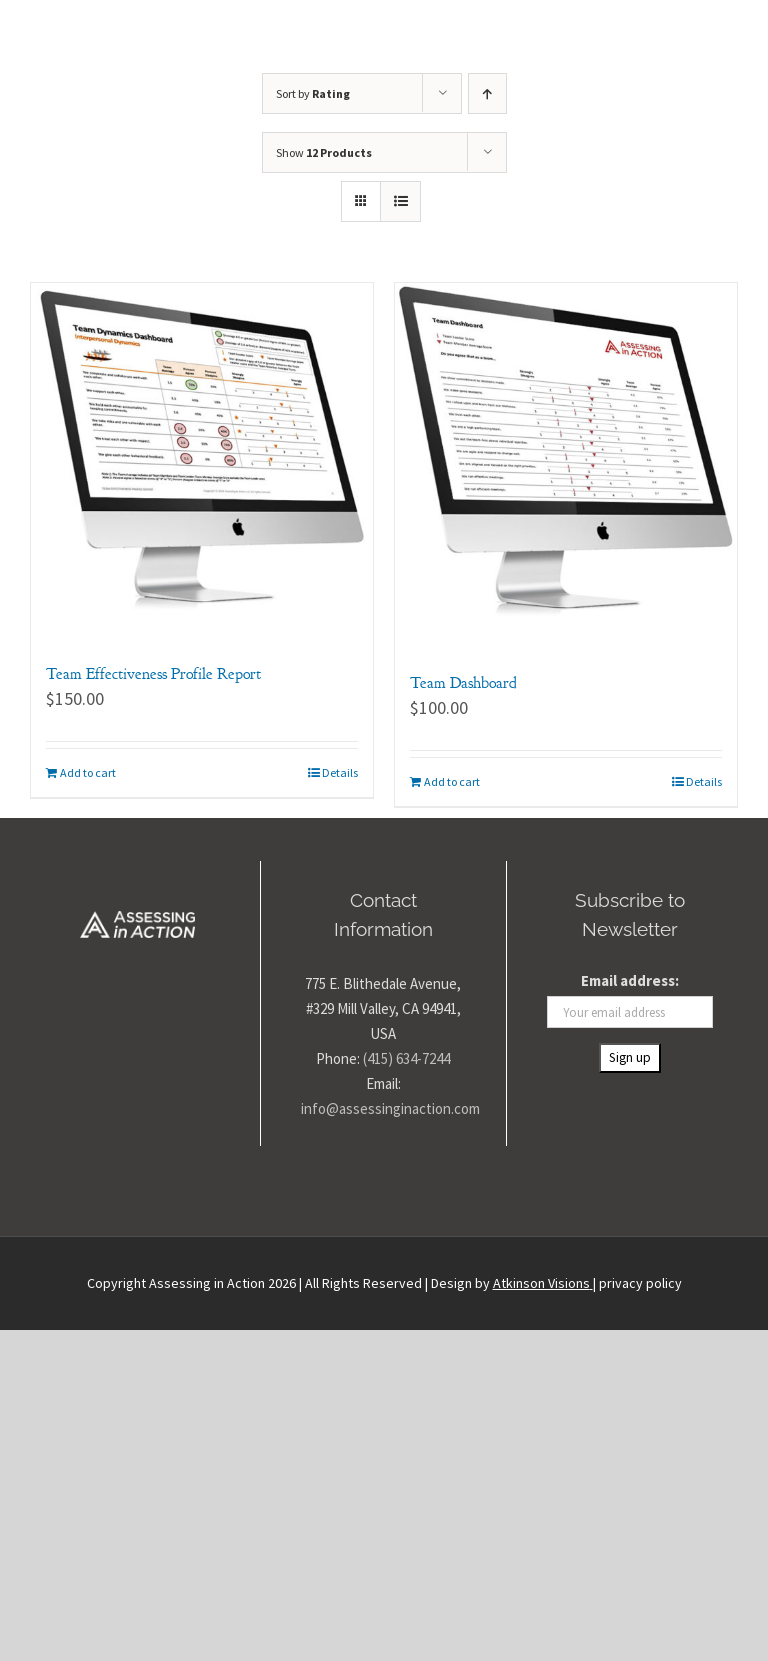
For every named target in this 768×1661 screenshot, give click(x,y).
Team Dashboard (463, 683)
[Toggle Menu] (720, 36)
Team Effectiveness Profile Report (153, 674)
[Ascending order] (487, 93)
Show (324, 152)
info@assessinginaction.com (390, 1108)
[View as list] (400, 201)
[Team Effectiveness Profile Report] (202, 453)
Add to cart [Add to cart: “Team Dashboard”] (452, 781)
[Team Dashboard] (566, 457)
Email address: (630, 980)
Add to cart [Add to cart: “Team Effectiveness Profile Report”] (88, 772)
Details (340, 772)
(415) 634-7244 (406, 1058)
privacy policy (640, 1283)
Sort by (313, 93)
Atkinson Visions (541, 1283)
